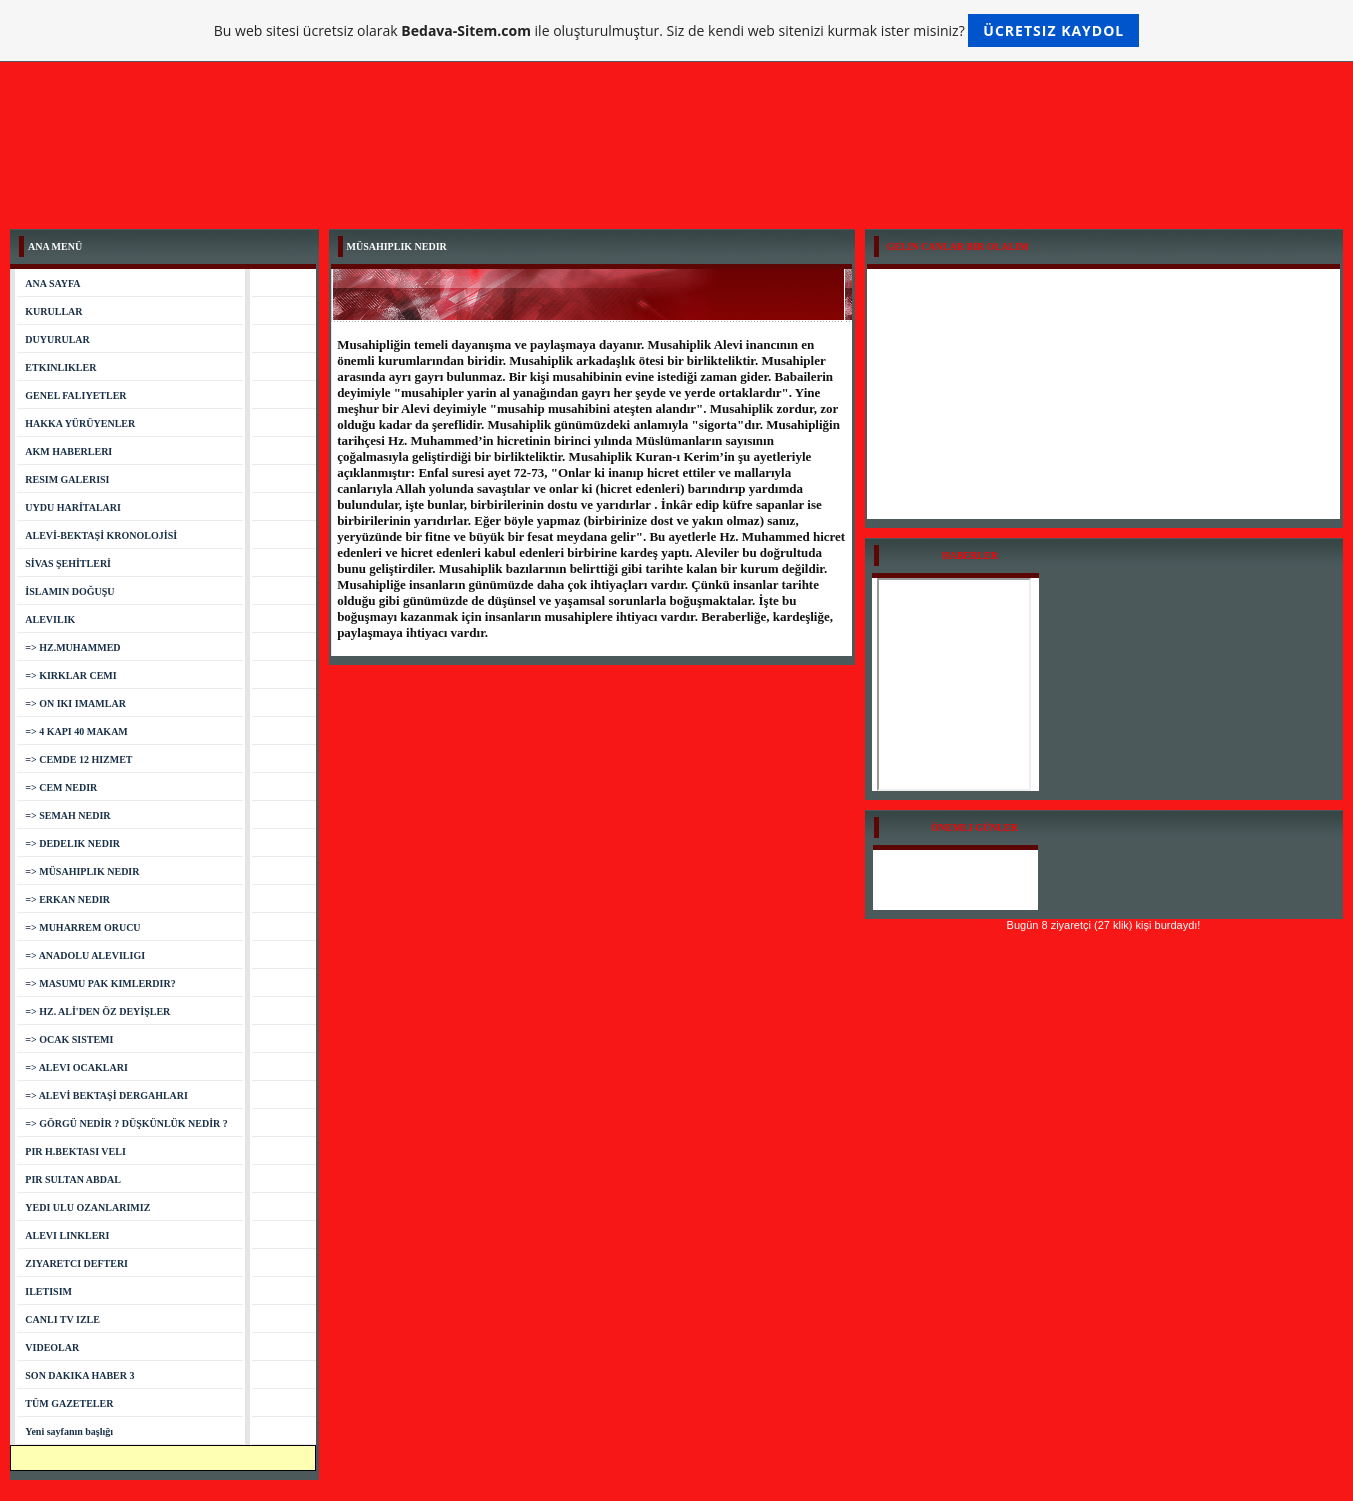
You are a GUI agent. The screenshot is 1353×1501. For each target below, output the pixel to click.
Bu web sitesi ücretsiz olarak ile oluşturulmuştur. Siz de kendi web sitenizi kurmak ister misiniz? (676, 30)
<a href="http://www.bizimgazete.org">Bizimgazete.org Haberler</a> (954, 684)
